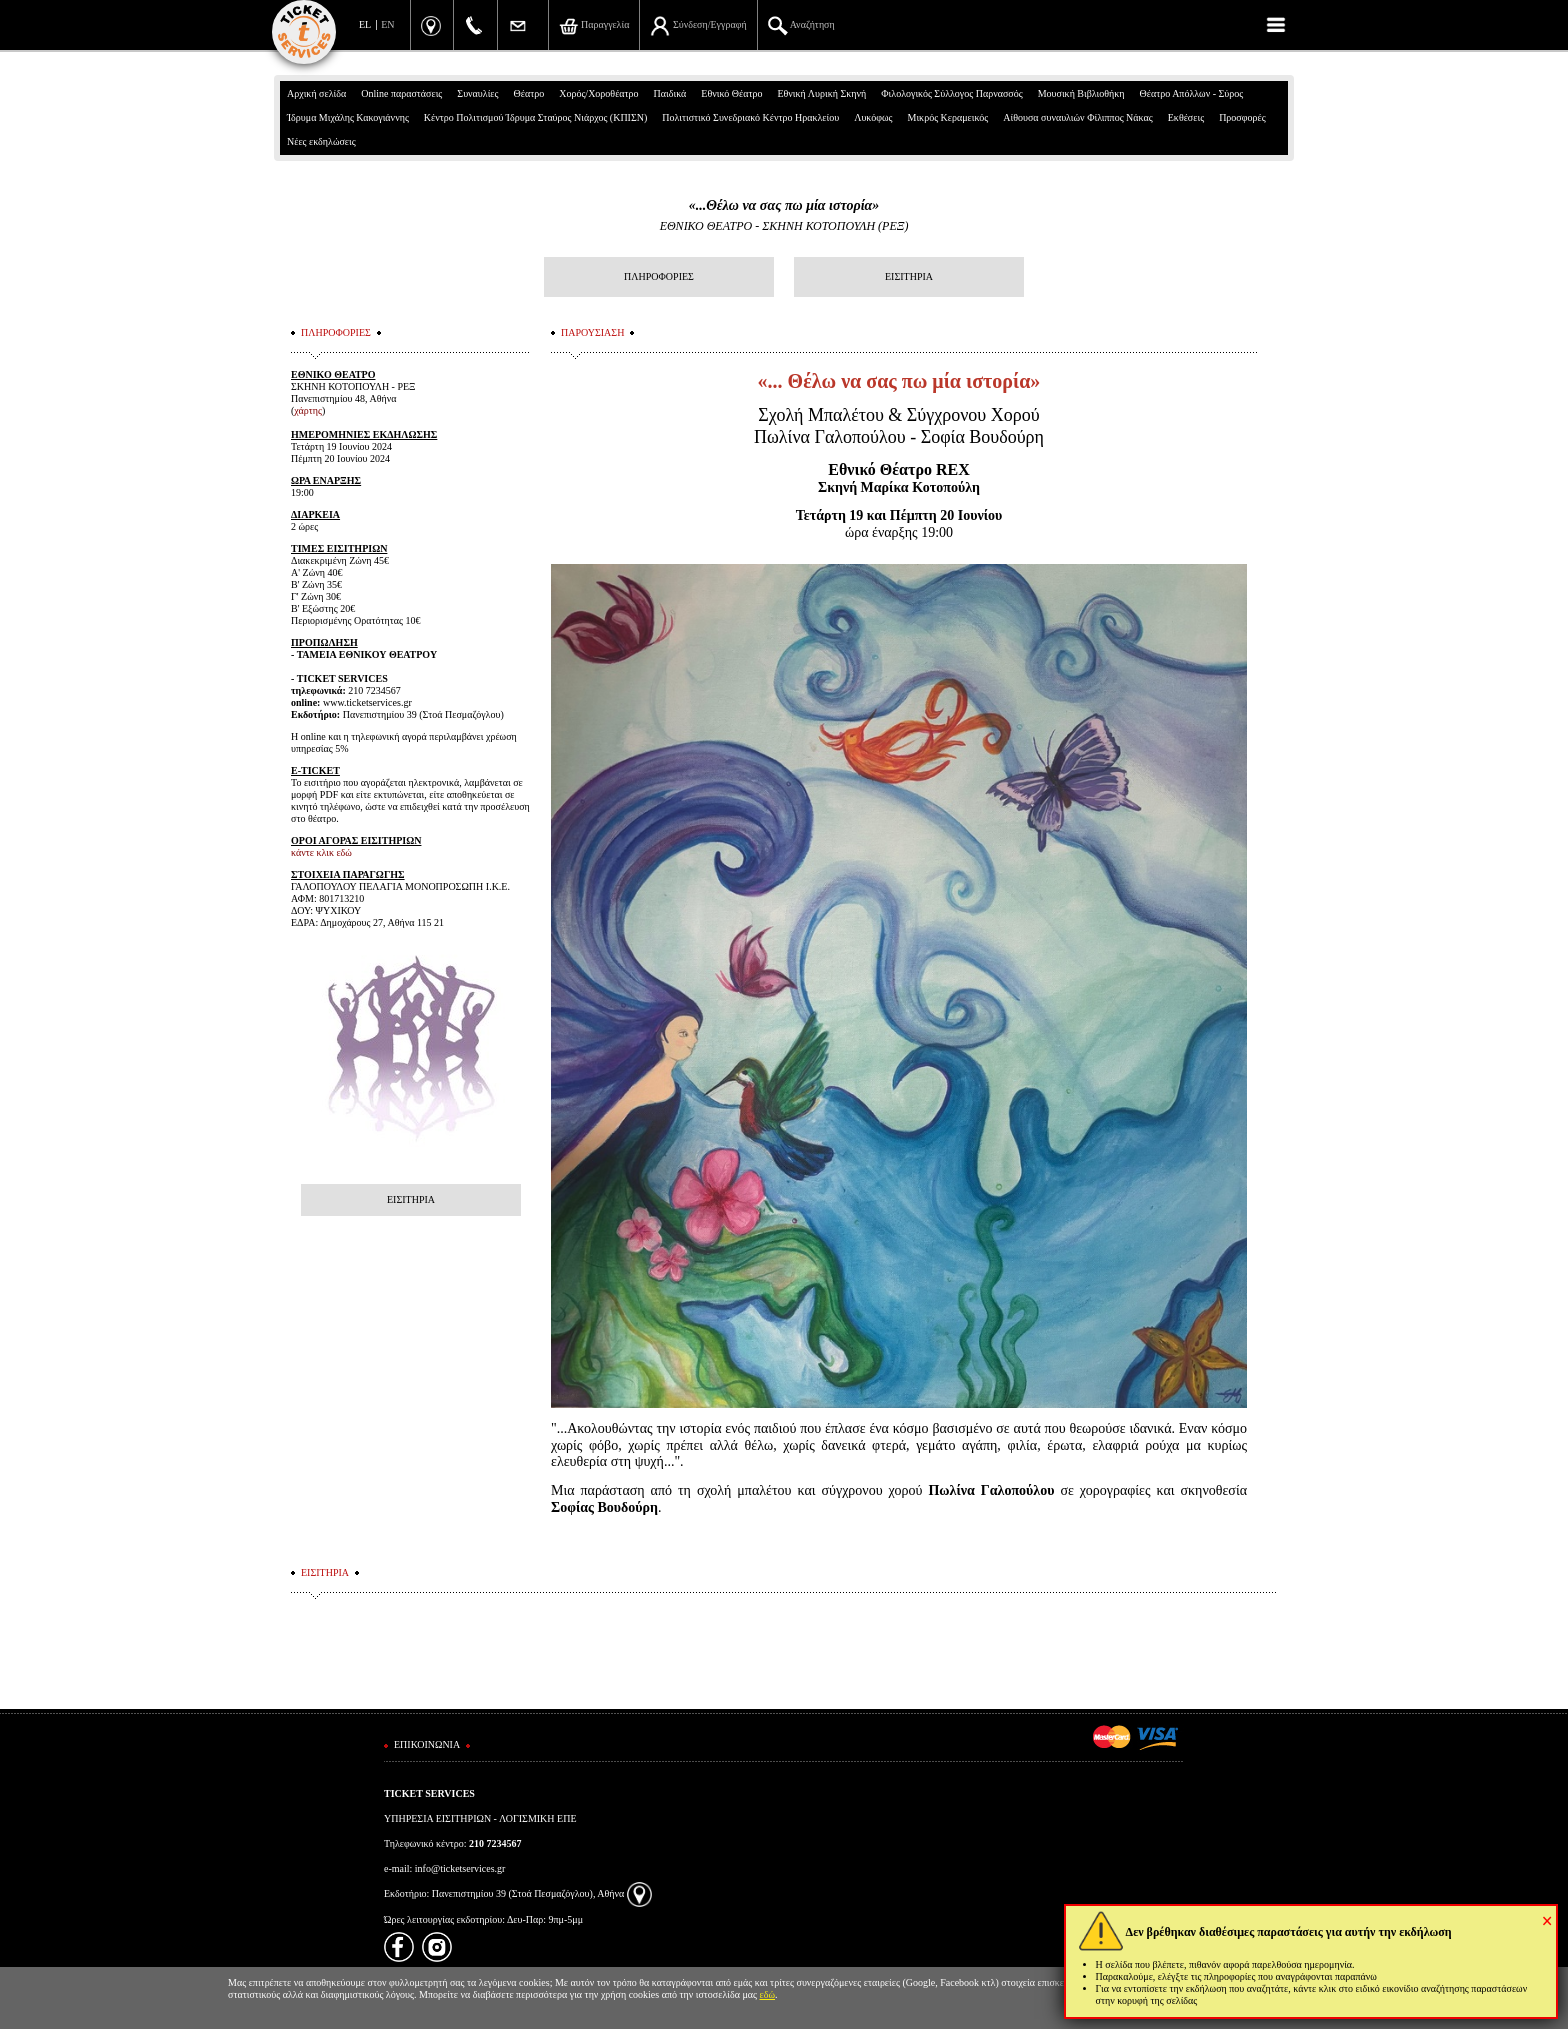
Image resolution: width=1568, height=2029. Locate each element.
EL (365, 24)
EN (387, 24)
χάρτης (308, 410)
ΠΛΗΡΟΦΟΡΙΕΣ (659, 276)
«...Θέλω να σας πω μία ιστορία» (784, 205)
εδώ (768, 1994)
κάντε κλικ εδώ (321, 852)
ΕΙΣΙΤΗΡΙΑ (909, 276)
